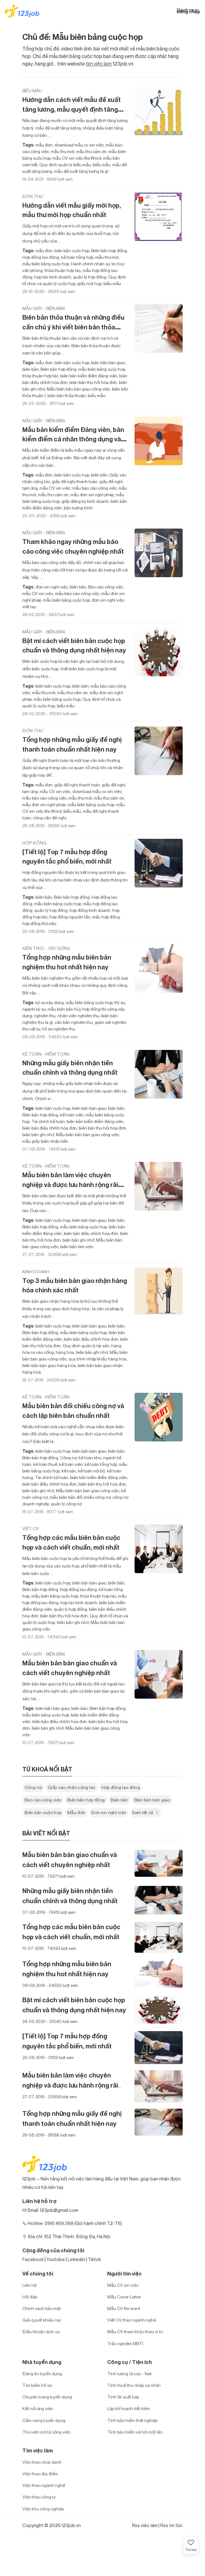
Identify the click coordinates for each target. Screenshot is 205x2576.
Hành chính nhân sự (90, 263)
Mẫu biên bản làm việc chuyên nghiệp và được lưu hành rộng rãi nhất (70, 1184)
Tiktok (94, 2259)
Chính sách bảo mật (41, 2308)
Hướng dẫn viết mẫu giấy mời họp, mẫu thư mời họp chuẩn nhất (71, 210)
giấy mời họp (89, 283)
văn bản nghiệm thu (73, 1022)
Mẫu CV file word (123, 2308)
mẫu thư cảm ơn (91, 151)
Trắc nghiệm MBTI (125, 2343)
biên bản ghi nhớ (38, 1134)
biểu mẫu (101, 164)
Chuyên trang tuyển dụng (47, 2396)
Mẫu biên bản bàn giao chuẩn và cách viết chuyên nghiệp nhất (69, 1668)
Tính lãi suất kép (123, 2396)
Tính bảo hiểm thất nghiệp (132, 2420)
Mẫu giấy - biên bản (43, 308)
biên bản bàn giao (107, 362)
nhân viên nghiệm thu (78, 1015)
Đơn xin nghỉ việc (108, 1812)
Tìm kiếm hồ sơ (37, 2385)
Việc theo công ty (39, 2497)
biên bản (30, 369)
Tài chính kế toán (47, 1121)
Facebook (33, 2259)
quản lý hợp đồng (89, 277)
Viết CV (30, 1528)
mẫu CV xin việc (54, 488)
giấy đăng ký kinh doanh (85, 501)
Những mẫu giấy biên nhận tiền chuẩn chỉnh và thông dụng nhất (70, 1068)
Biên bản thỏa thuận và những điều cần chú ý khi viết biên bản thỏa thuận (73, 327)
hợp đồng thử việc (39, 923)
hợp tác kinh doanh (52, 277)
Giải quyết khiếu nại (41, 2320)
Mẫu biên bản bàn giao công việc (78, 389)
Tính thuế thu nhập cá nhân (134, 2385)
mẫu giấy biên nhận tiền (45, 1141)
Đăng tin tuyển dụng (42, 2373)
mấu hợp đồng (105, 916)
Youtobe (56, 2259)
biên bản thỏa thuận (66, 395)
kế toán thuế (44, 1464)
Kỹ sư (119, 1002)
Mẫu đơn (76, 1812)
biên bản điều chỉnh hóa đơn (49, 1128)
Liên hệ (29, 2285)
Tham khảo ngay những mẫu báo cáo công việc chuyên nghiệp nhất (73, 546)
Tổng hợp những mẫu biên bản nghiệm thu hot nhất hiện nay (66, 962)
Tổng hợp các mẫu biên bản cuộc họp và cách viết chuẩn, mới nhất (71, 1542)
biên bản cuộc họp (71, 250)
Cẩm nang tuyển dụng (43, 2420)
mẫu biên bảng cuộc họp (45, 263)
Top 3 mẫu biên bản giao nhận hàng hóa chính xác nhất (74, 1285)
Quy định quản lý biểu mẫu (64, 164)
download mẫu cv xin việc (78, 144)
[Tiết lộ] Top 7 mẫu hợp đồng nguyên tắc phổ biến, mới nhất (67, 856)
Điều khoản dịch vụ (41, 2331)
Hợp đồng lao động (40, 257)
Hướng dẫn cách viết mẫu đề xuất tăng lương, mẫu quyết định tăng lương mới (71, 109)
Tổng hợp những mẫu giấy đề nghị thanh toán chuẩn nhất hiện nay (72, 744)
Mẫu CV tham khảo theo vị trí (135, 2331)
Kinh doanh (35, 1271)
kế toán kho (89, 1457)
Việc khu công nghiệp (43, 2508)
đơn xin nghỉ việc (52, 586)
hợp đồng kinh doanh (89, 910)
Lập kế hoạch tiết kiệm (128, 2408)
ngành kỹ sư (34, 1009)
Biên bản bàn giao (152, 1799)
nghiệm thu (44, 1015)
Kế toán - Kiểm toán (45, 1054)
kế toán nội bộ (91, 1470)
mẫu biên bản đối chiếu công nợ (80, 1497)
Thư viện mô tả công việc (46, 2432)
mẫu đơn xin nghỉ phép (91, 494)
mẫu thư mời (62, 151)
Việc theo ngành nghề (43, 2485)
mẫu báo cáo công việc (94, 488)
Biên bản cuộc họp (43, 1812)
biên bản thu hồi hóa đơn (93, 382)
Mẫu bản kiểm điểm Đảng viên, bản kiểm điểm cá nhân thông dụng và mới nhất (73, 439)
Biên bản (119, 1799)
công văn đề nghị (49, 817)
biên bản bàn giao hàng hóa (49, 1365)
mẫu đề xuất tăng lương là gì (80, 171)
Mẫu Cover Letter (124, 2296)
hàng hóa (64, 1352)
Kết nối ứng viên (37, 2408)
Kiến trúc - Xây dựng (46, 948)
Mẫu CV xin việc (122, 2285)
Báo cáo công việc (105, 586)
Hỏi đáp (29, 2296)
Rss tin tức (171, 2525)
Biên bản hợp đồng (108, 250)
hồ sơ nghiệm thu (58, 1028)
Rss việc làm (145, 2525)
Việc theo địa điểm (40, 2473)
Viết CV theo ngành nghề (131, 2320)
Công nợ (68, 1457)
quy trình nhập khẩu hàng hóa (97, 1358)
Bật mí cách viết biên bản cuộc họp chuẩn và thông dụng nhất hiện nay (74, 645)
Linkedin (76, 2259)
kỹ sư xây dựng (50, 1002)
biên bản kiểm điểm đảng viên (88, 375)
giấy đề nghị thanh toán (74, 481)
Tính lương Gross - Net (129, 2373)
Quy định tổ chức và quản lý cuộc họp (74, 280)
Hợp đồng (34, 842)
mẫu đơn (44, 144)
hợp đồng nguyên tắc (69, 916)
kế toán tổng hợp (76, 257)
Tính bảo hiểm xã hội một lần (135, 2432)
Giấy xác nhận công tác (72, 1787)
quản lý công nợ (66, 1503)
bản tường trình (78, 507)
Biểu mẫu (32, 90)
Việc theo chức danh (42, 2462)
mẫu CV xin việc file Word (76, 158)
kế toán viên (71, 1114)
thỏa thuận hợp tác (62, 270)
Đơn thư (32, 196)
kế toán (68, 1470)
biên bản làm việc (76, 1246)
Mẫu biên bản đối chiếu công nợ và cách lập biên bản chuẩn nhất (73, 1410)
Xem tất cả (145, 1812)
